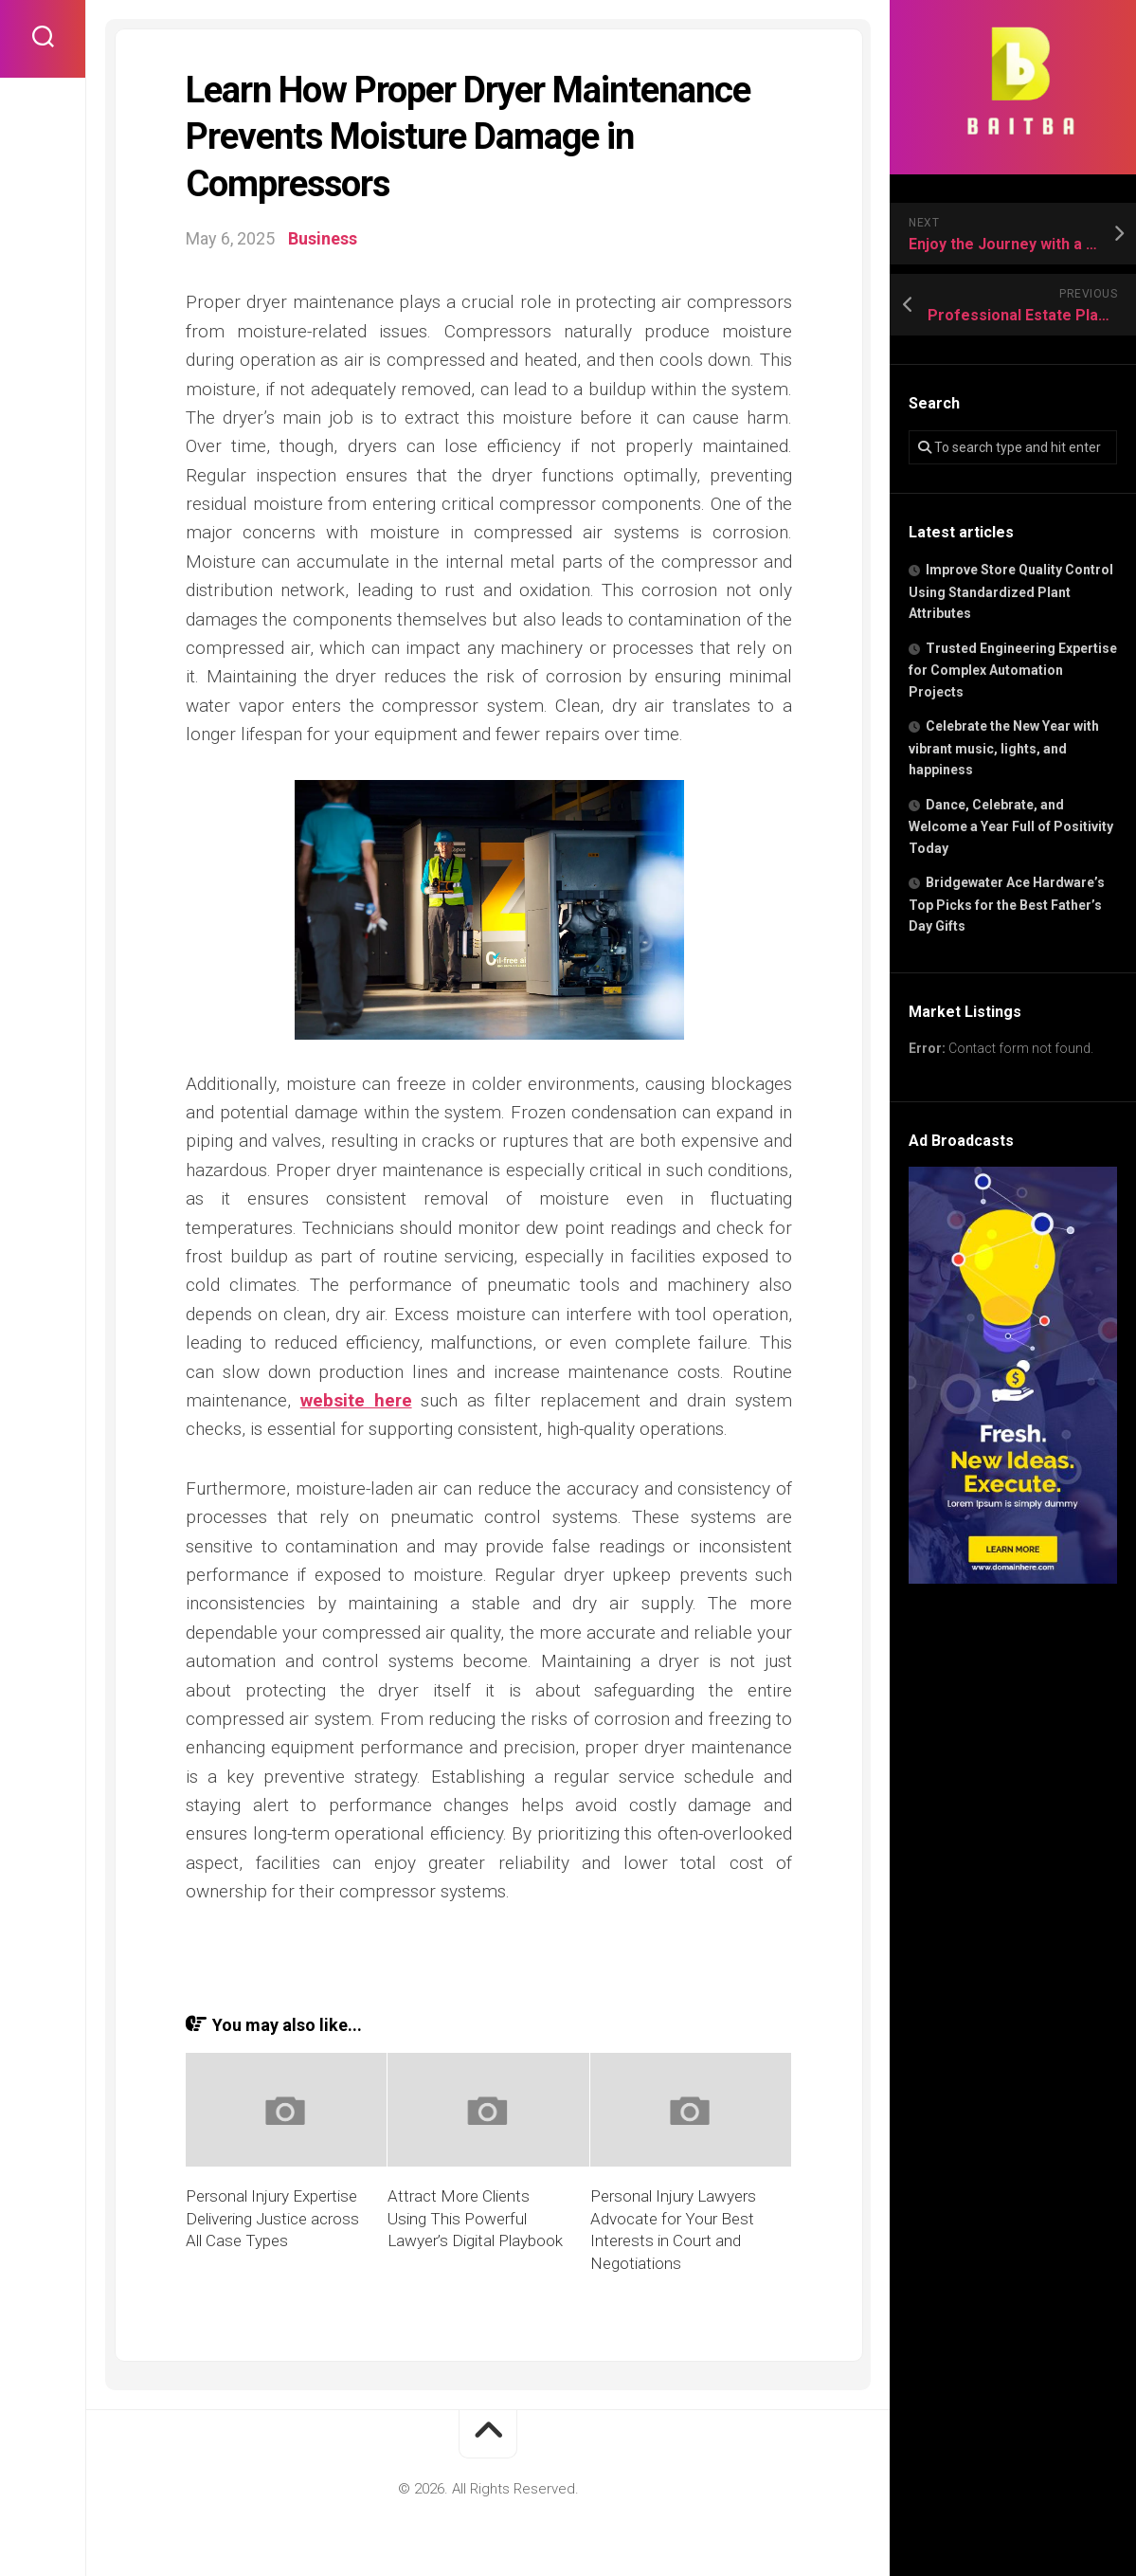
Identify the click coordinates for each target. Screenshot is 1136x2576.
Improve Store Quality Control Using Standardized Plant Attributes (1011, 591)
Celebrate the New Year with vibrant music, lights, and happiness (1004, 747)
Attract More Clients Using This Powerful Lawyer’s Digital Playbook (475, 2218)
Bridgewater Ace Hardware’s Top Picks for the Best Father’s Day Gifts (1007, 904)
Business (322, 238)
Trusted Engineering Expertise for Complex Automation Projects (1013, 670)
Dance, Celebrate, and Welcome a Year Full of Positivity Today (1011, 826)
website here (356, 1400)
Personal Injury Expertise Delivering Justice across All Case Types (272, 2218)
